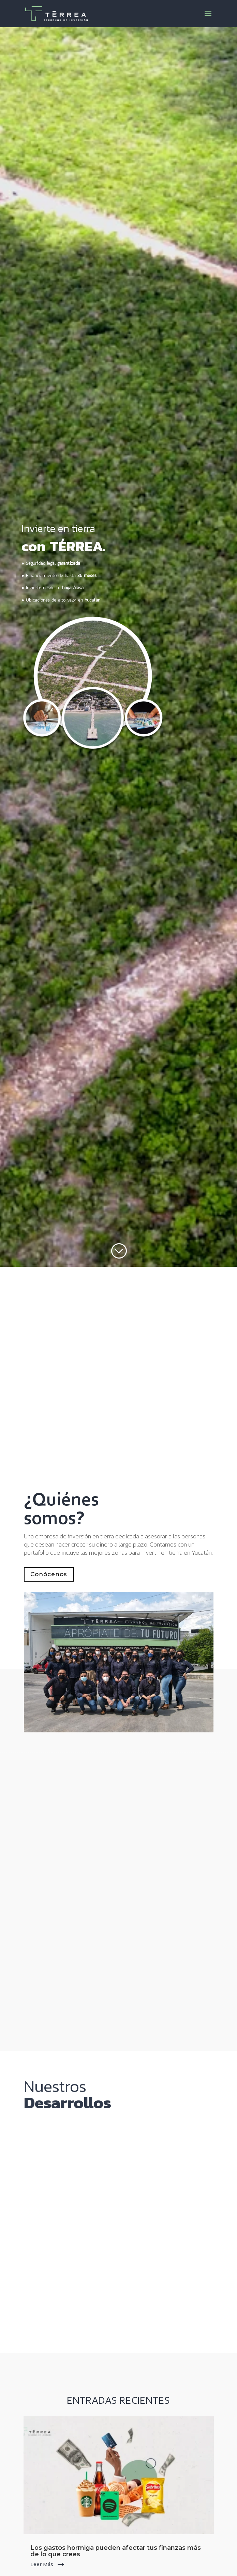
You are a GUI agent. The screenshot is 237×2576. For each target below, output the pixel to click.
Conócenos (48, 1574)
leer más (41, 2564)
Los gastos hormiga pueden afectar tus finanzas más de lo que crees (115, 2551)
